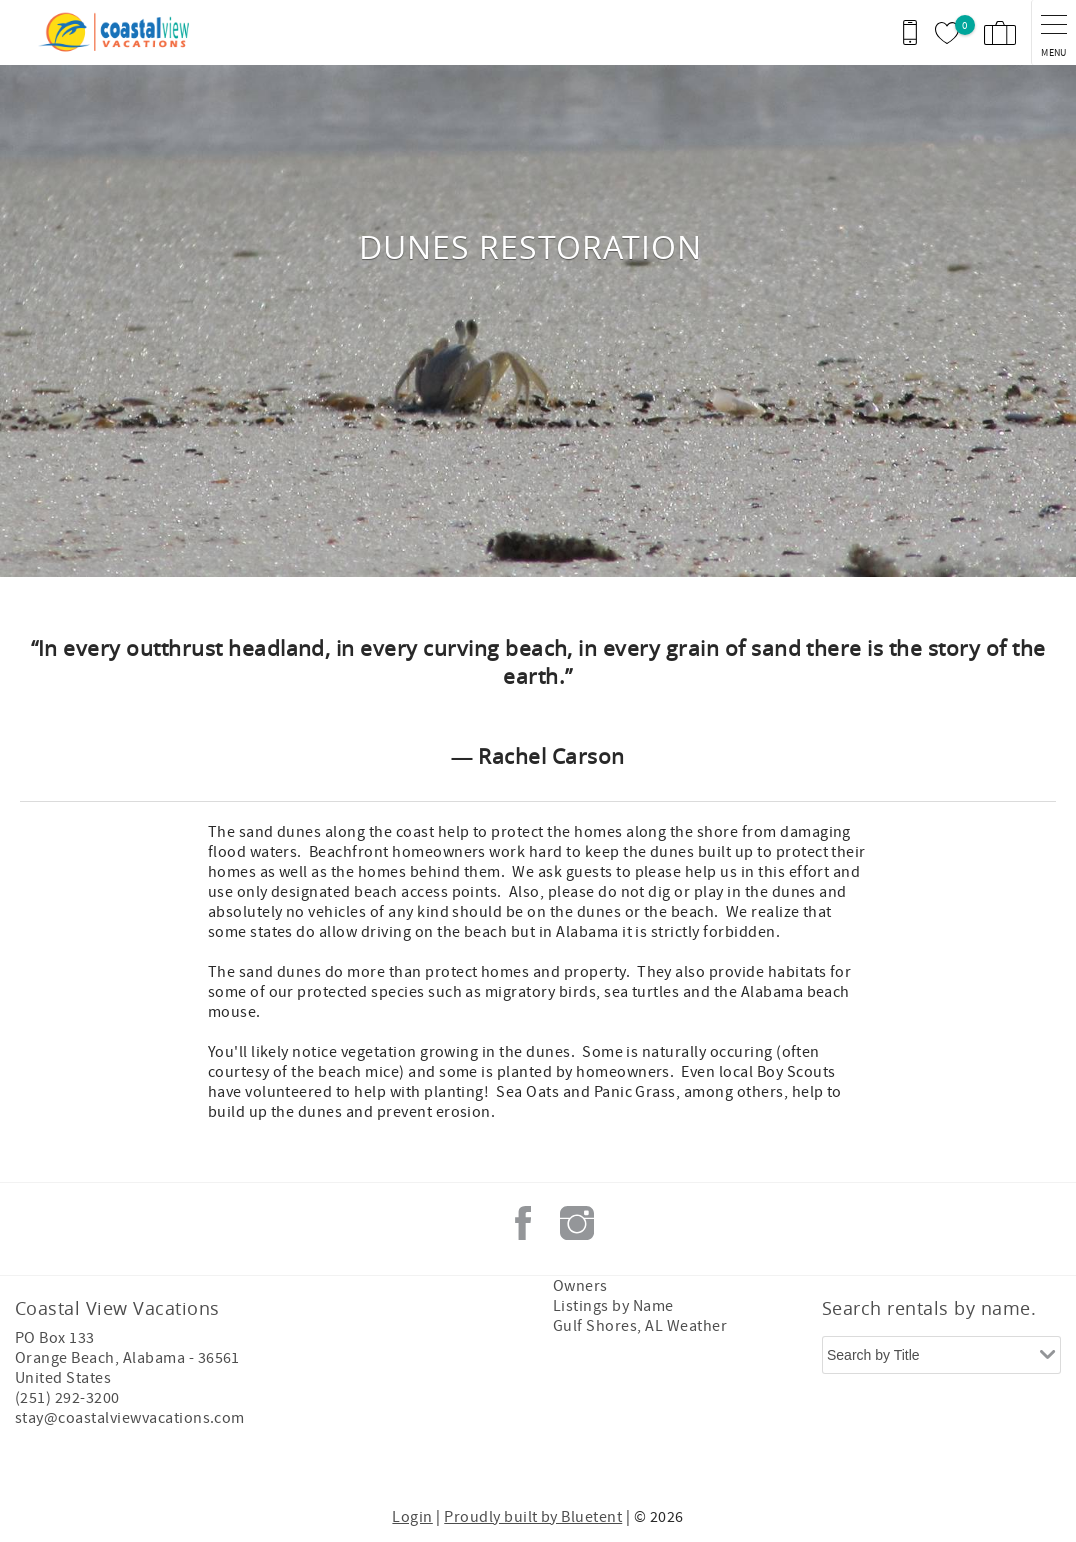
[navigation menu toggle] (1053, 32)
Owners (580, 1286)
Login (412, 1517)
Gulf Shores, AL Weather (640, 1326)
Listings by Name (613, 1306)
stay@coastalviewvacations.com (130, 1418)
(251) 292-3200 (67, 1398)
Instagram (577, 1223)
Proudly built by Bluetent (533, 1517)
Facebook (523, 1223)
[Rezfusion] (186, 1460)
